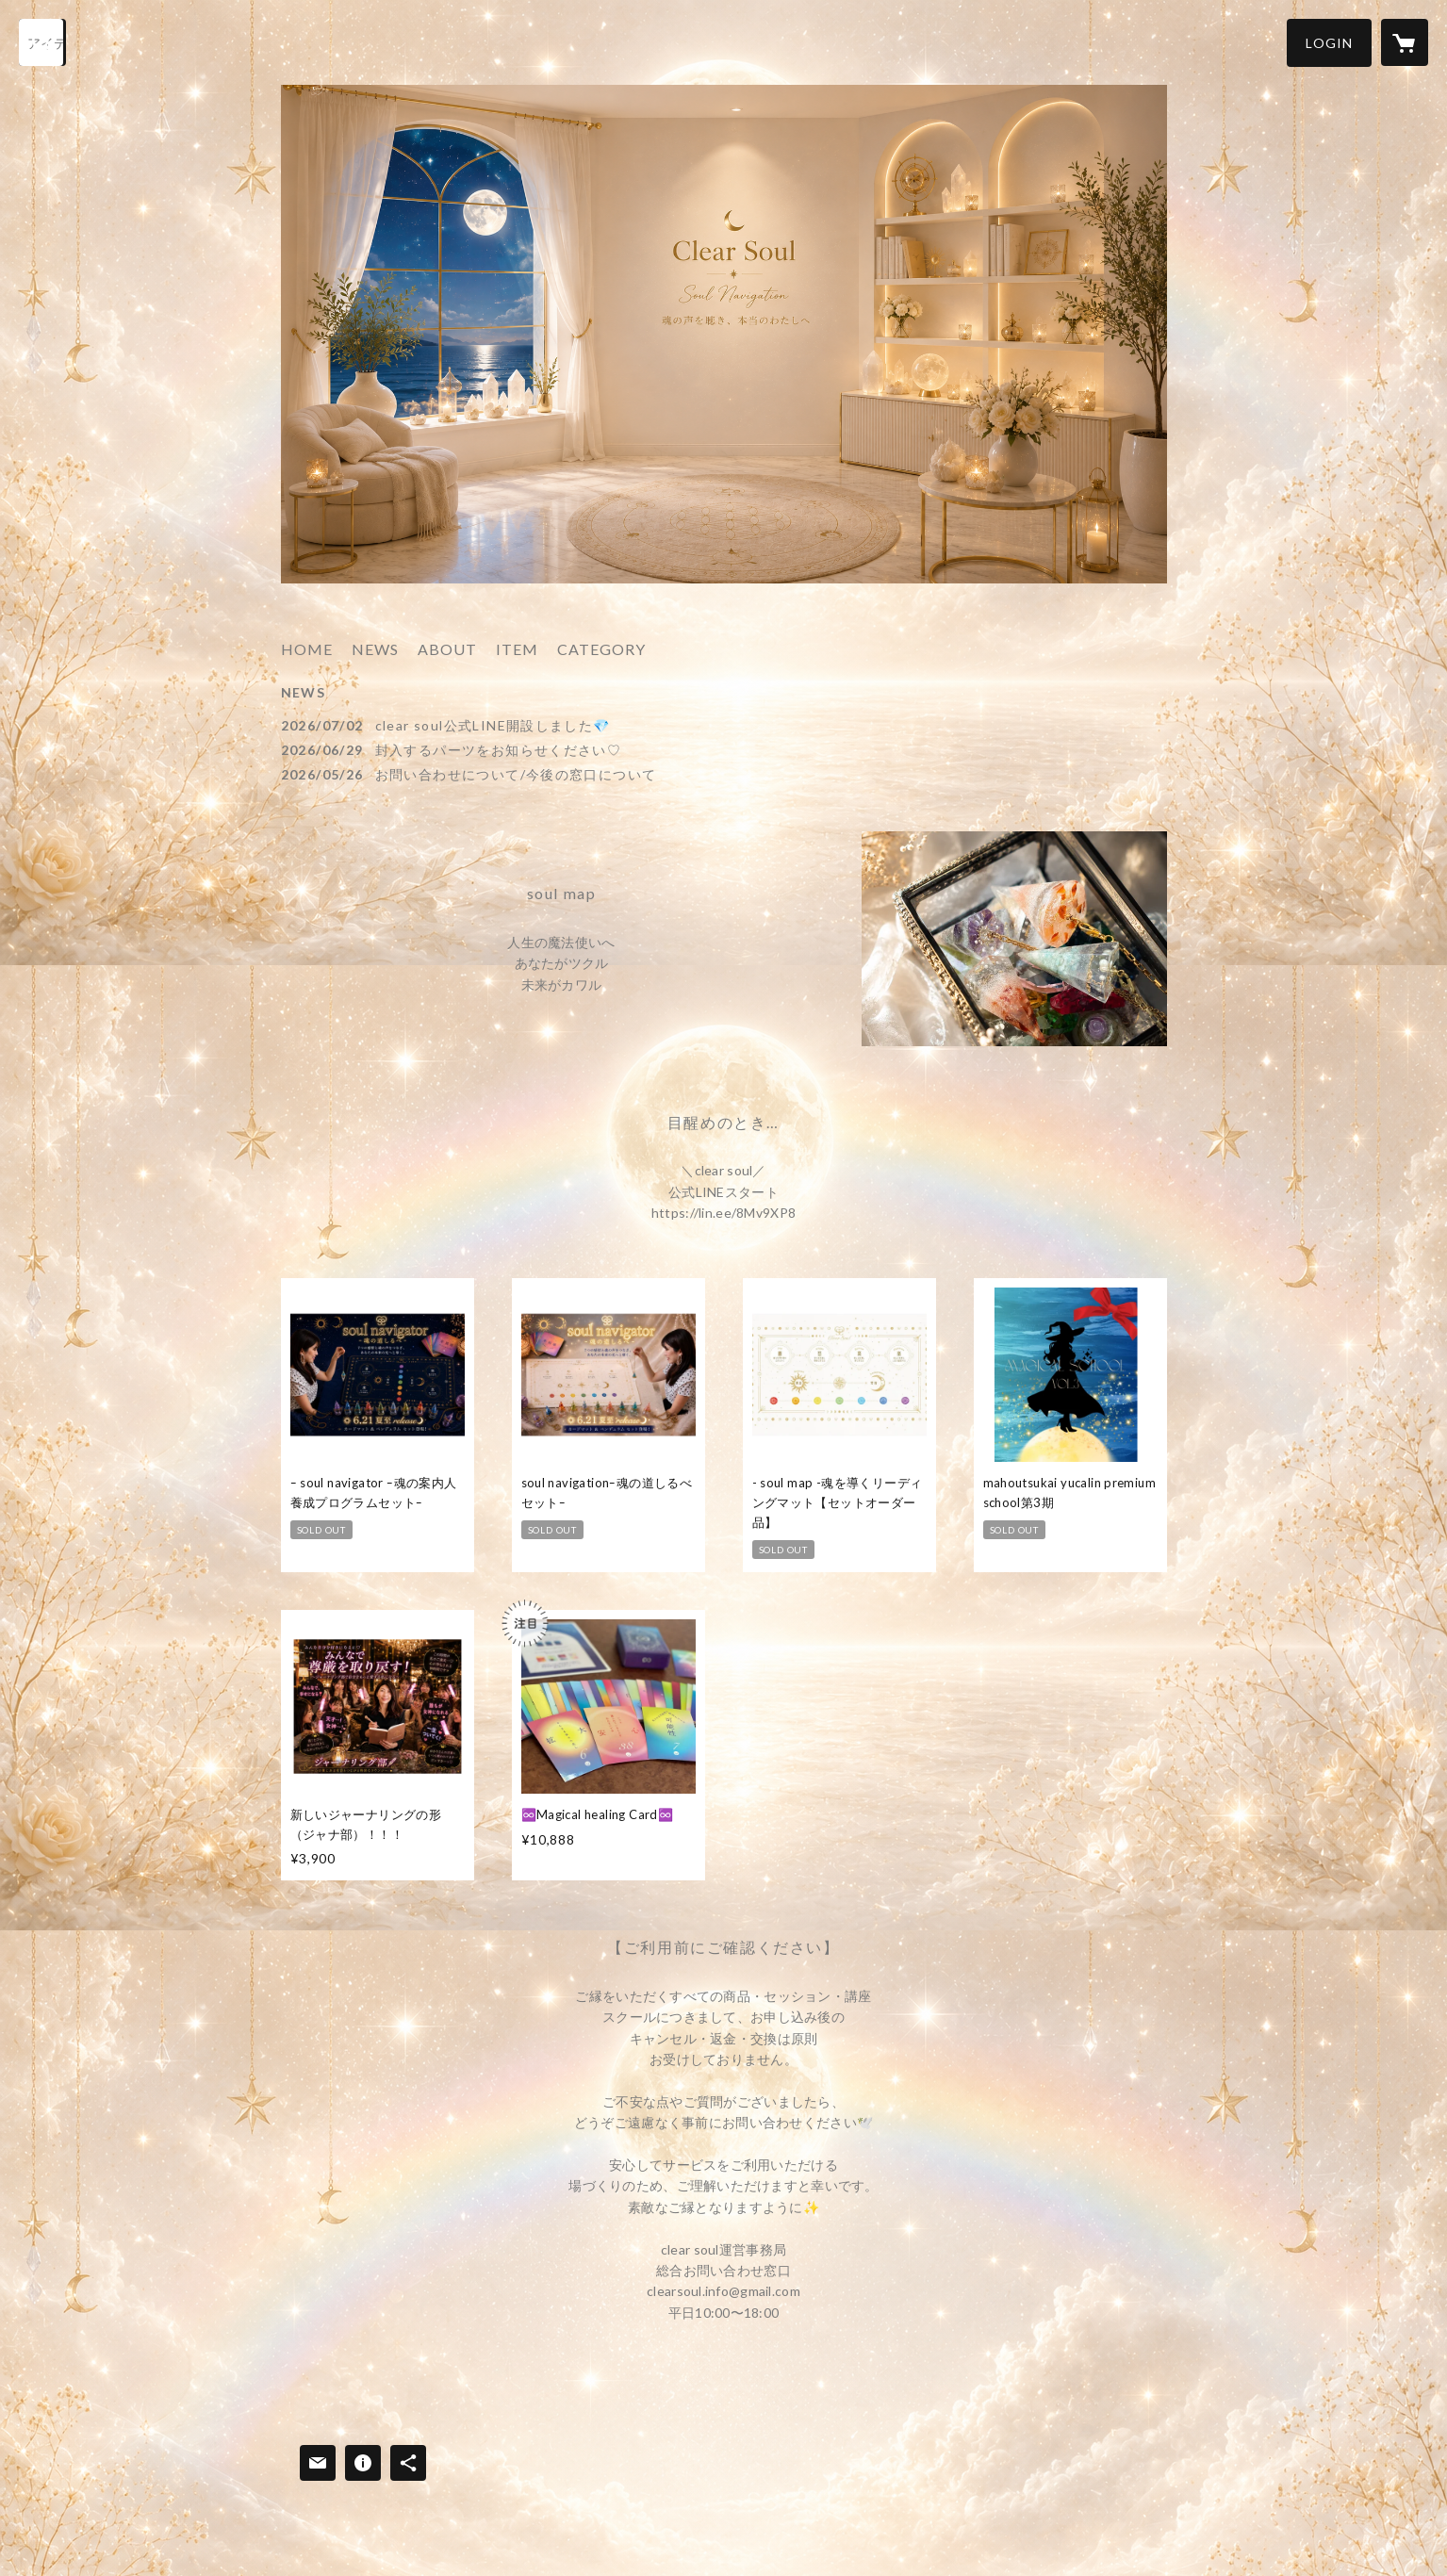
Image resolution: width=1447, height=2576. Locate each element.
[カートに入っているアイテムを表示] (1404, 42)
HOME (307, 649)
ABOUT (447, 649)
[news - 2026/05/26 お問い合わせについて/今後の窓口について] (724, 774)
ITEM (517, 649)
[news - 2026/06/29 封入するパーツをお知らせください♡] (724, 750)
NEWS (375, 649)
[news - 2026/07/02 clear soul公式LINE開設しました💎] (724, 725)
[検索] (42, 42)
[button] (1329, 43)
